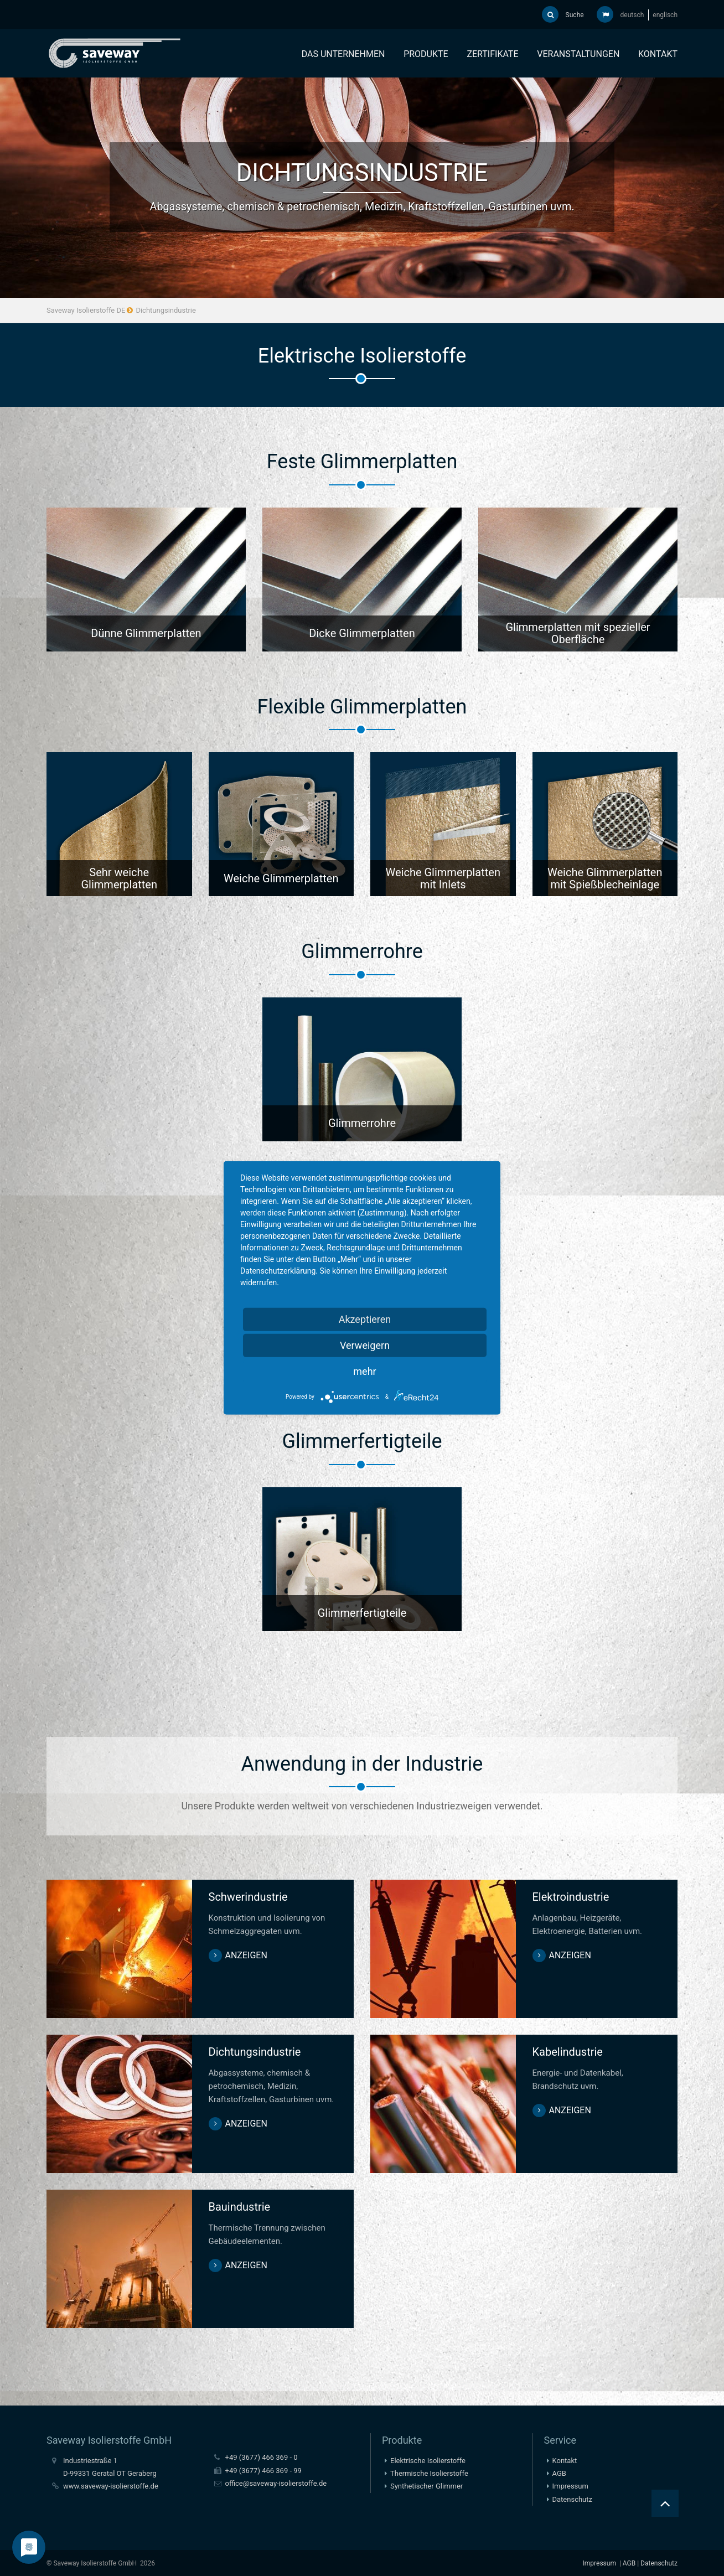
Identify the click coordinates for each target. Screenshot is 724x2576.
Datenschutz (572, 2498)
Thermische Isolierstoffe (429, 2472)
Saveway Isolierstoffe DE (85, 311)
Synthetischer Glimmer (426, 2485)
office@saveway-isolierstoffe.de (276, 2482)
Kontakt (658, 54)
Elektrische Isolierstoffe (428, 2459)
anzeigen (246, 1954)
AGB (559, 2472)
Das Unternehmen (343, 54)
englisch (665, 15)
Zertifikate (492, 54)
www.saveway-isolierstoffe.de (110, 2485)
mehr (364, 1371)
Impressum (570, 2485)
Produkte (426, 54)
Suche (563, 14)
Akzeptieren (365, 1319)
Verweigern (365, 1345)
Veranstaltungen (578, 54)
